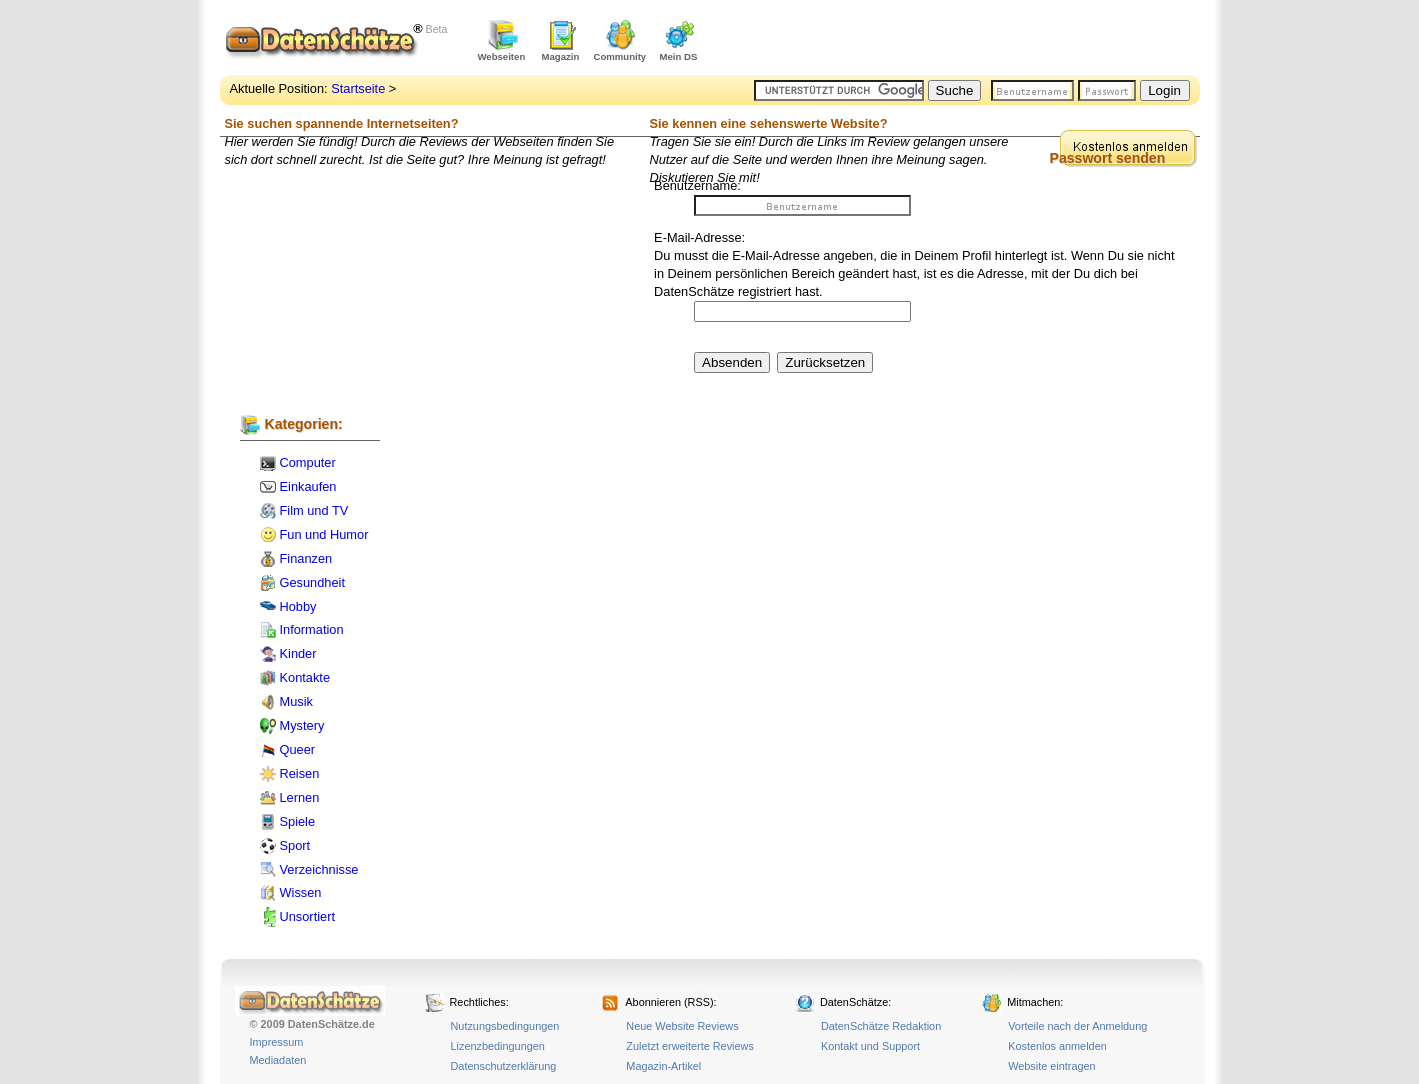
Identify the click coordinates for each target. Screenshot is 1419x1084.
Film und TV (314, 510)
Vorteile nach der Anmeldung (1077, 1026)
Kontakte (305, 677)
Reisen (300, 773)
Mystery (302, 725)
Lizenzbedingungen (498, 1046)
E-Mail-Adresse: (699, 237)
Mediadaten (278, 1060)
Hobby (298, 606)
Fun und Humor (324, 534)
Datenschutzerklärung (504, 1066)
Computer (308, 462)
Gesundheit (312, 582)
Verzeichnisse (319, 869)
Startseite (358, 88)
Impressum (277, 1042)
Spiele (298, 821)
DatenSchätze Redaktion (881, 1026)
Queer (298, 749)
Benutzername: (697, 185)
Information (312, 629)
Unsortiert (307, 916)
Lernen (300, 797)
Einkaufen (308, 486)
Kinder (298, 653)
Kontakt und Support (870, 1046)
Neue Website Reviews (682, 1026)
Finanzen (306, 558)
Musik (296, 701)
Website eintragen (1051, 1066)
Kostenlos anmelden (1057, 1046)
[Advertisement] (966, 40)
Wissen (301, 892)
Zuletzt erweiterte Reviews (690, 1046)
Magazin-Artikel (663, 1066)
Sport (295, 845)
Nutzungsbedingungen (505, 1026)
